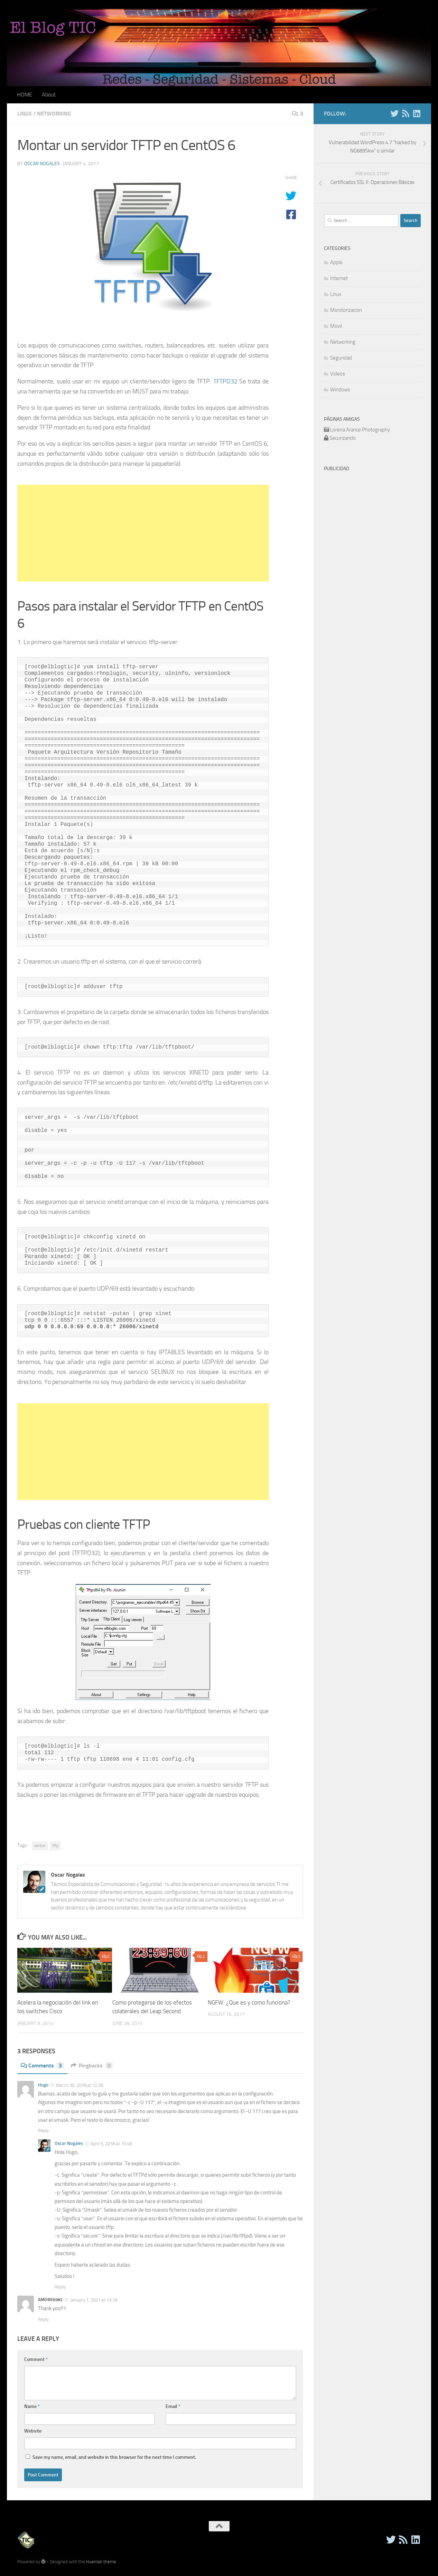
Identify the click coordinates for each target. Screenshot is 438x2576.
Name (32, 2406)
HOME (24, 94)
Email (173, 2406)
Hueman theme (101, 2561)
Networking (54, 113)
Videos (337, 374)
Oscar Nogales (42, 164)
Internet (339, 278)
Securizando (342, 438)
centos (40, 1845)
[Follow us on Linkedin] (416, 113)
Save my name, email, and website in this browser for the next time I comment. (114, 2457)
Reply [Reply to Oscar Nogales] (60, 2286)
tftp (55, 1845)
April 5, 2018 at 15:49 (111, 2143)
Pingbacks (92, 2065)
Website (32, 2431)
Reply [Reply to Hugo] (43, 2130)
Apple (336, 262)
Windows (340, 390)
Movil (336, 326)
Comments (42, 2065)
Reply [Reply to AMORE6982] (43, 2319)
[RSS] (405, 113)
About (49, 94)
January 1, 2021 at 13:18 (93, 2300)
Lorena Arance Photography (360, 430)
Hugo (43, 2084)
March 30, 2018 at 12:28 (79, 2085)
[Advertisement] (143, 533)
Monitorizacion (346, 310)
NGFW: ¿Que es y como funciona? (249, 2002)
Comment (36, 2359)
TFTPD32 (225, 381)
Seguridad (341, 358)
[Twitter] (394, 113)
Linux (24, 113)
